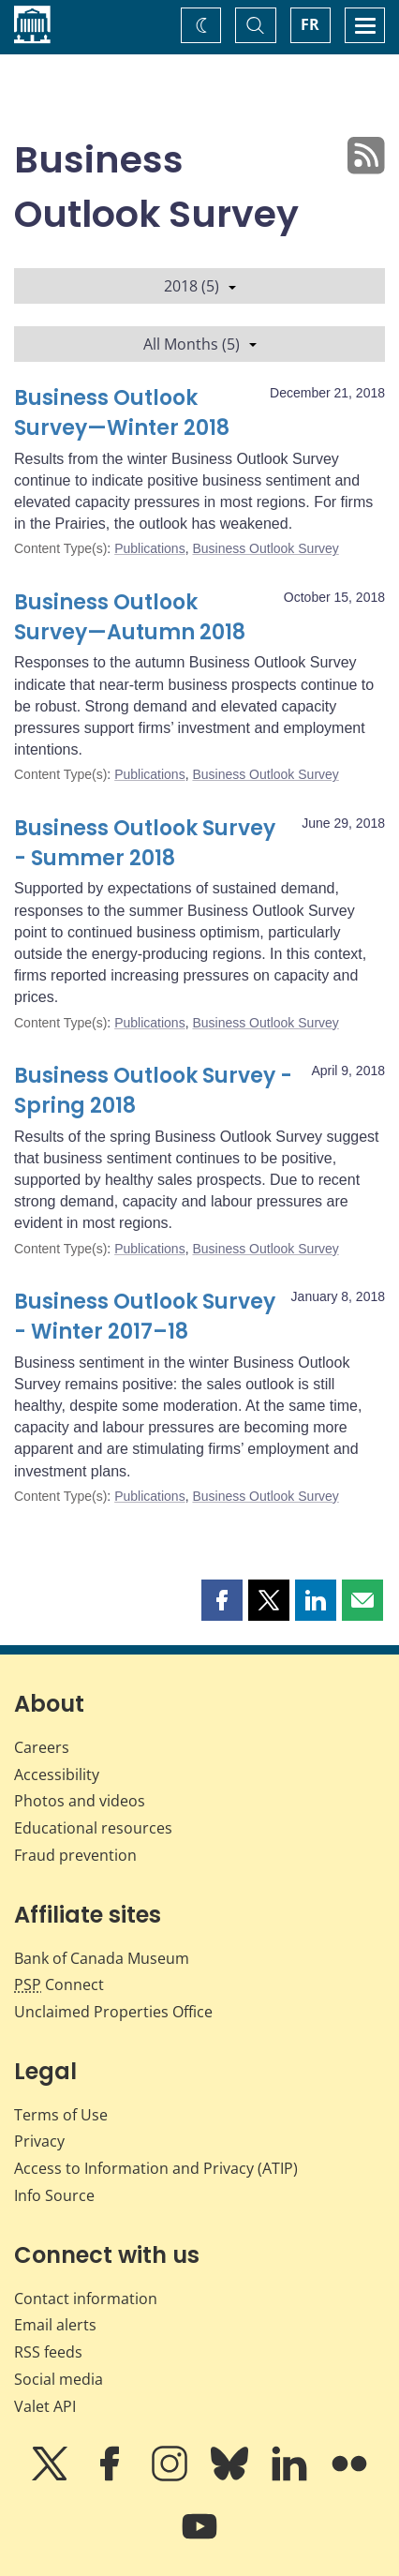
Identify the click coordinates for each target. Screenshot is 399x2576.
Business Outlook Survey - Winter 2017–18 (144, 1316)
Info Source (54, 2195)
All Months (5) (200, 344)
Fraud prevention (75, 1855)
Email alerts (55, 2324)
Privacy (39, 2141)
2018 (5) (200, 286)
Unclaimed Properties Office (113, 2011)
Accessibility (56, 1774)
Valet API (45, 2406)
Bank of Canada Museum (101, 1958)
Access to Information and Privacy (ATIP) (156, 2168)
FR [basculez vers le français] (310, 24)
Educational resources (93, 1828)
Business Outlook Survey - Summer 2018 (144, 843)
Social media (58, 2379)
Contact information (85, 2298)
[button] (222, 1600)
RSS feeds (48, 2352)
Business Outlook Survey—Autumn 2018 (129, 617)
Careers (41, 1747)
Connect (59, 1984)
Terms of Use (61, 2114)
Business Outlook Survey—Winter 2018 (121, 412)
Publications (149, 548)
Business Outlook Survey (265, 548)
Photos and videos (79, 1800)
